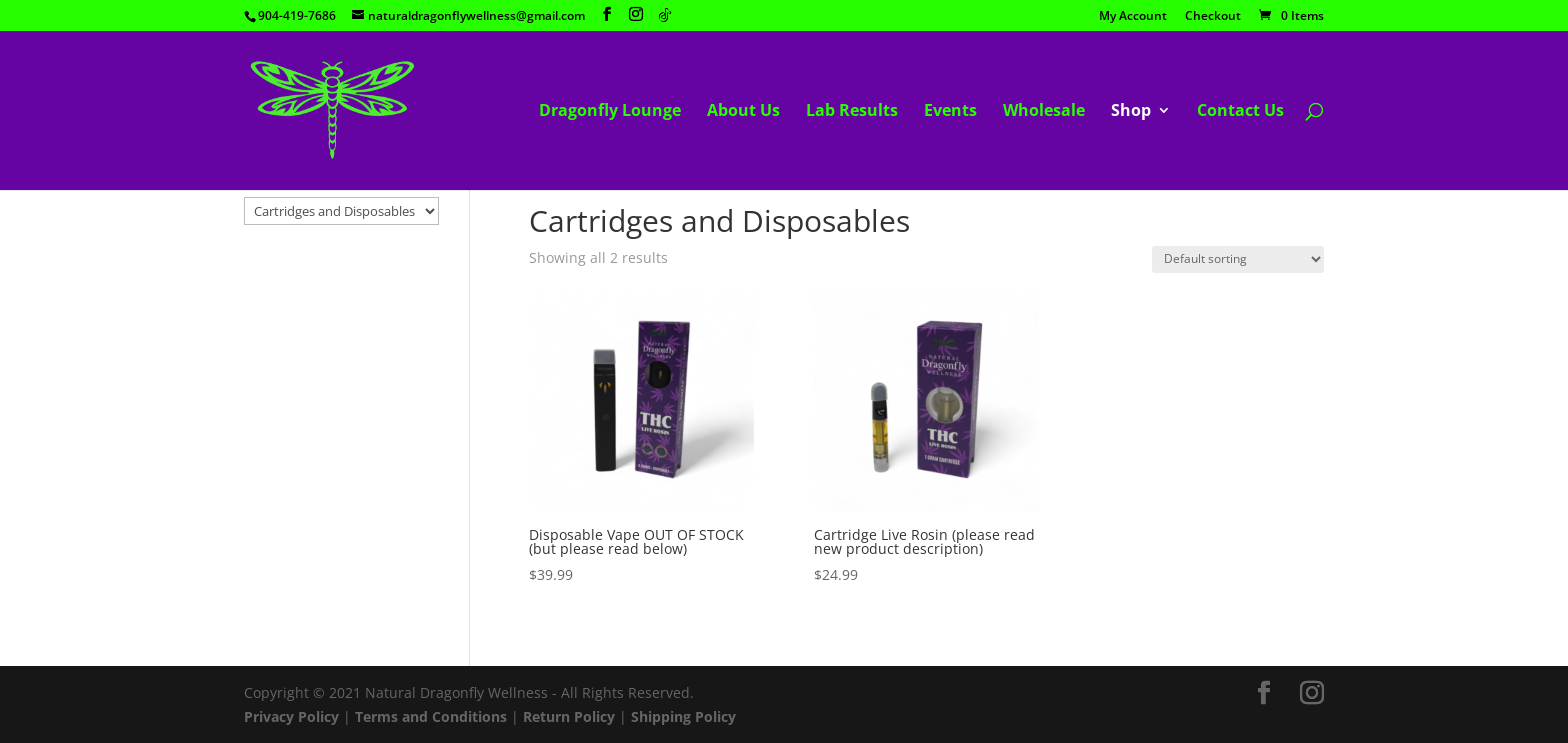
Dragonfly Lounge (610, 112)
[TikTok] (665, 15)
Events (950, 112)
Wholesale (1044, 112)
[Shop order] (1238, 259)
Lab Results (852, 112)
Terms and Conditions (431, 716)
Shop (1131, 112)
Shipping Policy (683, 716)
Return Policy (569, 716)
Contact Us (1240, 112)
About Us (743, 112)
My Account (1133, 17)
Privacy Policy (291, 716)
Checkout (1213, 17)
